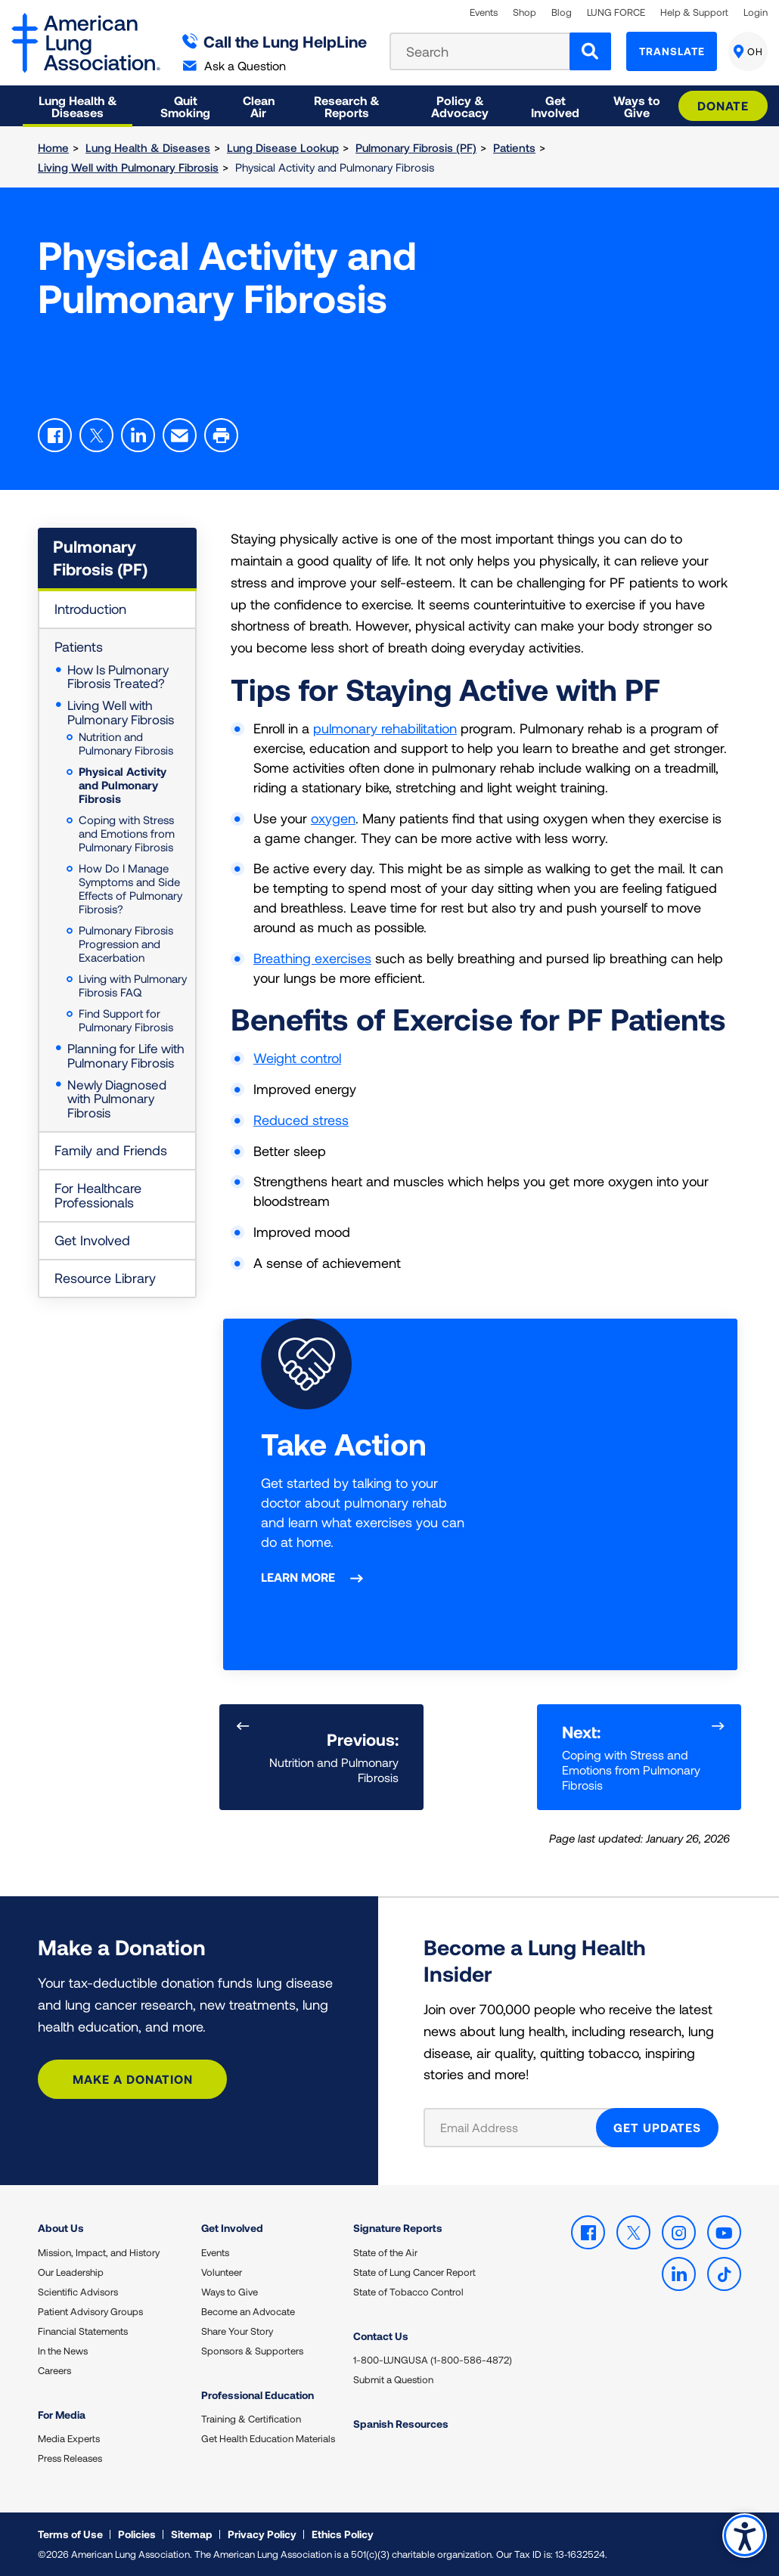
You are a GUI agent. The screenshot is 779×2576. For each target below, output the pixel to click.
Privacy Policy (262, 2534)
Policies (137, 2534)
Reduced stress (301, 1119)
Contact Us (380, 2336)
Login (755, 12)
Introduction (90, 608)
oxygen (333, 818)
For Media (61, 2414)
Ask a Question (234, 65)
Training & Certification (251, 2419)
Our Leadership (71, 2272)
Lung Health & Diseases (147, 147)
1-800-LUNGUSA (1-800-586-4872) (432, 2360)
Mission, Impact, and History (99, 2252)
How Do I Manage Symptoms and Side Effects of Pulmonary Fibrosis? (130, 888)
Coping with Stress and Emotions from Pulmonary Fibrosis (127, 833)
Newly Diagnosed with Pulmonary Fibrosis (116, 1098)
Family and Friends (110, 1150)
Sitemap (192, 2534)
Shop (524, 12)
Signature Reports (397, 2227)
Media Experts (69, 2438)
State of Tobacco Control (408, 2292)
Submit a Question (393, 2379)
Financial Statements (83, 2331)
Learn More (298, 1577)
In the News (63, 2351)
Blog (561, 12)
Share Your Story (237, 2331)
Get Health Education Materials (268, 2438)
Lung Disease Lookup (283, 147)
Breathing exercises (312, 958)
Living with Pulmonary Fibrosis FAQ (133, 985)
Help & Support (694, 12)
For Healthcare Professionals (97, 1195)
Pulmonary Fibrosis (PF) (415, 147)
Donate (723, 105)
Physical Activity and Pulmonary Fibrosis (122, 784)
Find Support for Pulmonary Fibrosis (126, 1020)
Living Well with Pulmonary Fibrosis (128, 167)
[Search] (590, 51)
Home (53, 147)
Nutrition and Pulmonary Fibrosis (126, 743)
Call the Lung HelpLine (275, 41)
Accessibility (744, 2535)
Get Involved (92, 1240)
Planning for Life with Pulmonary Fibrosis (126, 1055)
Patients (514, 147)
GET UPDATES (657, 2127)
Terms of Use (70, 2534)
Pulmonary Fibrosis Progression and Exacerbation (126, 943)
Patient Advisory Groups (90, 2311)
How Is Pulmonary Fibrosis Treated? (118, 676)
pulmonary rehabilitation (385, 728)
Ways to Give (229, 2292)
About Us (61, 2227)
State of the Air (385, 2252)
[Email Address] (519, 2127)
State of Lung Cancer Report (414, 2272)
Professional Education (257, 2394)
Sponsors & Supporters (252, 2351)
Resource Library (105, 1277)
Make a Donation (133, 2079)
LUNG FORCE (616, 12)
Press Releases (70, 2458)
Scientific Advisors (78, 2292)
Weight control (297, 1057)
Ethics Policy (343, 2534)
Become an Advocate (248, 2311)
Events (484, 12)
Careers (54, 2370)
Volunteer (221, 2272)
